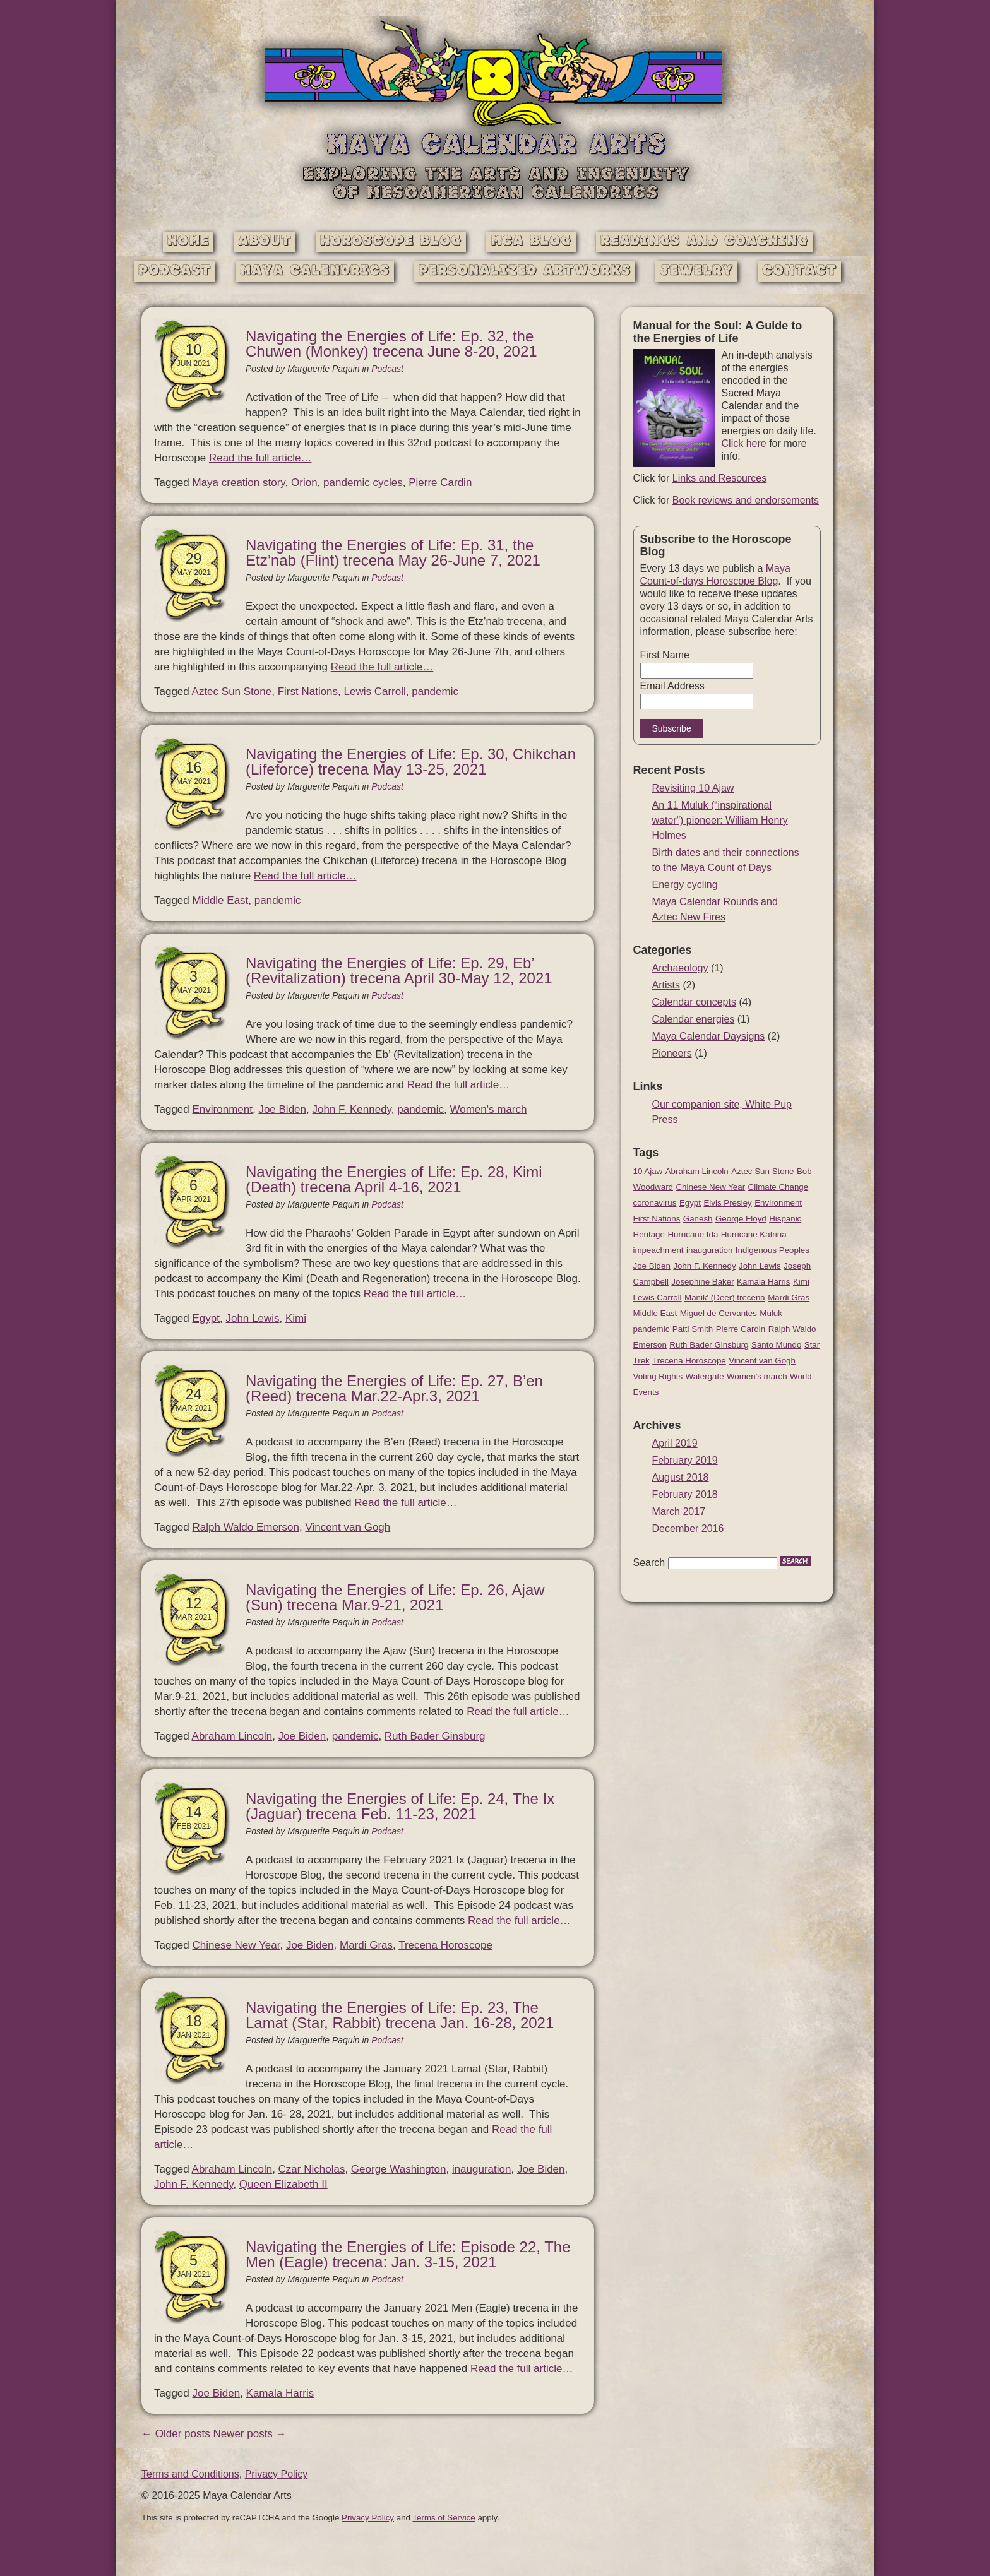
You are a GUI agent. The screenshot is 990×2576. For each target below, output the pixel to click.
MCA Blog (531, 241)
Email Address (672, 685)
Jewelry (696, 271)
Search (649, 1562)
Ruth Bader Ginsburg (435, 1736)
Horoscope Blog (391, 241)
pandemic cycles (363, 483)
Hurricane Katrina (754, 1234)
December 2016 (688, 1528)
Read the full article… (260, 458)
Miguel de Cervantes (718, 1313)
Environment (223, 1109)
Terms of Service (443, 2517)
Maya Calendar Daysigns (708, 1036)
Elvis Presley (727, 1203)
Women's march (488, 1109)
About (264, 241)
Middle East (221, 900)
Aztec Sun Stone (232, 691)
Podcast (174, 271)
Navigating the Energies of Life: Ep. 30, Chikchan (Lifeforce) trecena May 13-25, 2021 (411, 761)
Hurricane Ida (692, 1234)
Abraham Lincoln (232, 1736)
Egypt (206, 1318)
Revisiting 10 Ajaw (693, 788)
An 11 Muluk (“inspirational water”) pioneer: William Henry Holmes (720, 820)
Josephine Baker (702, 1281)
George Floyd (740, 1218)
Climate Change (778, 1187)
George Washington (398, 2169)
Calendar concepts (694, 1002)
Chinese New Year (236, 1945)
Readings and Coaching (704, 241)
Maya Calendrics (315, 271)
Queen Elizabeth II (283, 2184)
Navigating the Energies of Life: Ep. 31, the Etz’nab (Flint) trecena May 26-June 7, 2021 (393, 553)
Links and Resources (719, 478)
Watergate (705, 1376)
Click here (744, 443)
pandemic (435, 691)
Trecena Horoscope (445, 1945)
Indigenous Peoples (772, 1250)
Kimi (295, 1318)
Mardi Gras (366, 1945)
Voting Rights (658, 1376)
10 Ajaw (648, 1171)
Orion (304, 483)
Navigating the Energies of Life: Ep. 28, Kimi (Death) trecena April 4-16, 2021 (394, 1179)
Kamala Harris (280, 2393)
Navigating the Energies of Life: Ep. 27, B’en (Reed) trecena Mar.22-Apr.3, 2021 (394, 1388)
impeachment (658, 1250)
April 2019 (675, 1443)
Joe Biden (282, 1109)
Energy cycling (685, 884)
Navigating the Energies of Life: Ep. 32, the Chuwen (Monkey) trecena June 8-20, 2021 (391, 344)
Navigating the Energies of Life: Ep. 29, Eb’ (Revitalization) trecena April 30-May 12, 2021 (399, 970)
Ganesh (698, 1218)
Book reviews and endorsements (745, 500)
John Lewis (252, 1318)
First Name (664, 655)
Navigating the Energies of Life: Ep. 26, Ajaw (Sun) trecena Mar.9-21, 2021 (395, 1597)
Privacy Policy (276, 2474)
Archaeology (680, 968)
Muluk (771, 1313)
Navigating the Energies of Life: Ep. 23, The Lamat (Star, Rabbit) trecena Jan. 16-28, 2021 (400, 2015)
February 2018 (685, 1494)
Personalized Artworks (525, 271)
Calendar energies (693, 1019)
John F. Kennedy (351, 1109)
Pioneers (672, 1053)
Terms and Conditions (190, 2474)
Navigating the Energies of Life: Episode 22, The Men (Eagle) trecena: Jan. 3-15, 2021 (408, 2254)
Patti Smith (692, 1329)
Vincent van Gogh (347, 1527)
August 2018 (680, 1477)
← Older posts (175, 2434)
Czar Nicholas (311, 2169)
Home (188, 241)
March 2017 (679, 1511)
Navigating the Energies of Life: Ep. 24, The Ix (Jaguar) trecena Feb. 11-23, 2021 (400, 1806)
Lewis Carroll (375, 691)
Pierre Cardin (440, 483)
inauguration (481, 2169)
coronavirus (655, 1203)
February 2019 (685, 1460)
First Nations (308, 691)
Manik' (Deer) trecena (724, 1297)
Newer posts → (249, 2434)
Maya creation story (239, 483)
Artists (666, 985)
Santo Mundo (776, 1345)
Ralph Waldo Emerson (246, 1527)
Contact (799, 271)
